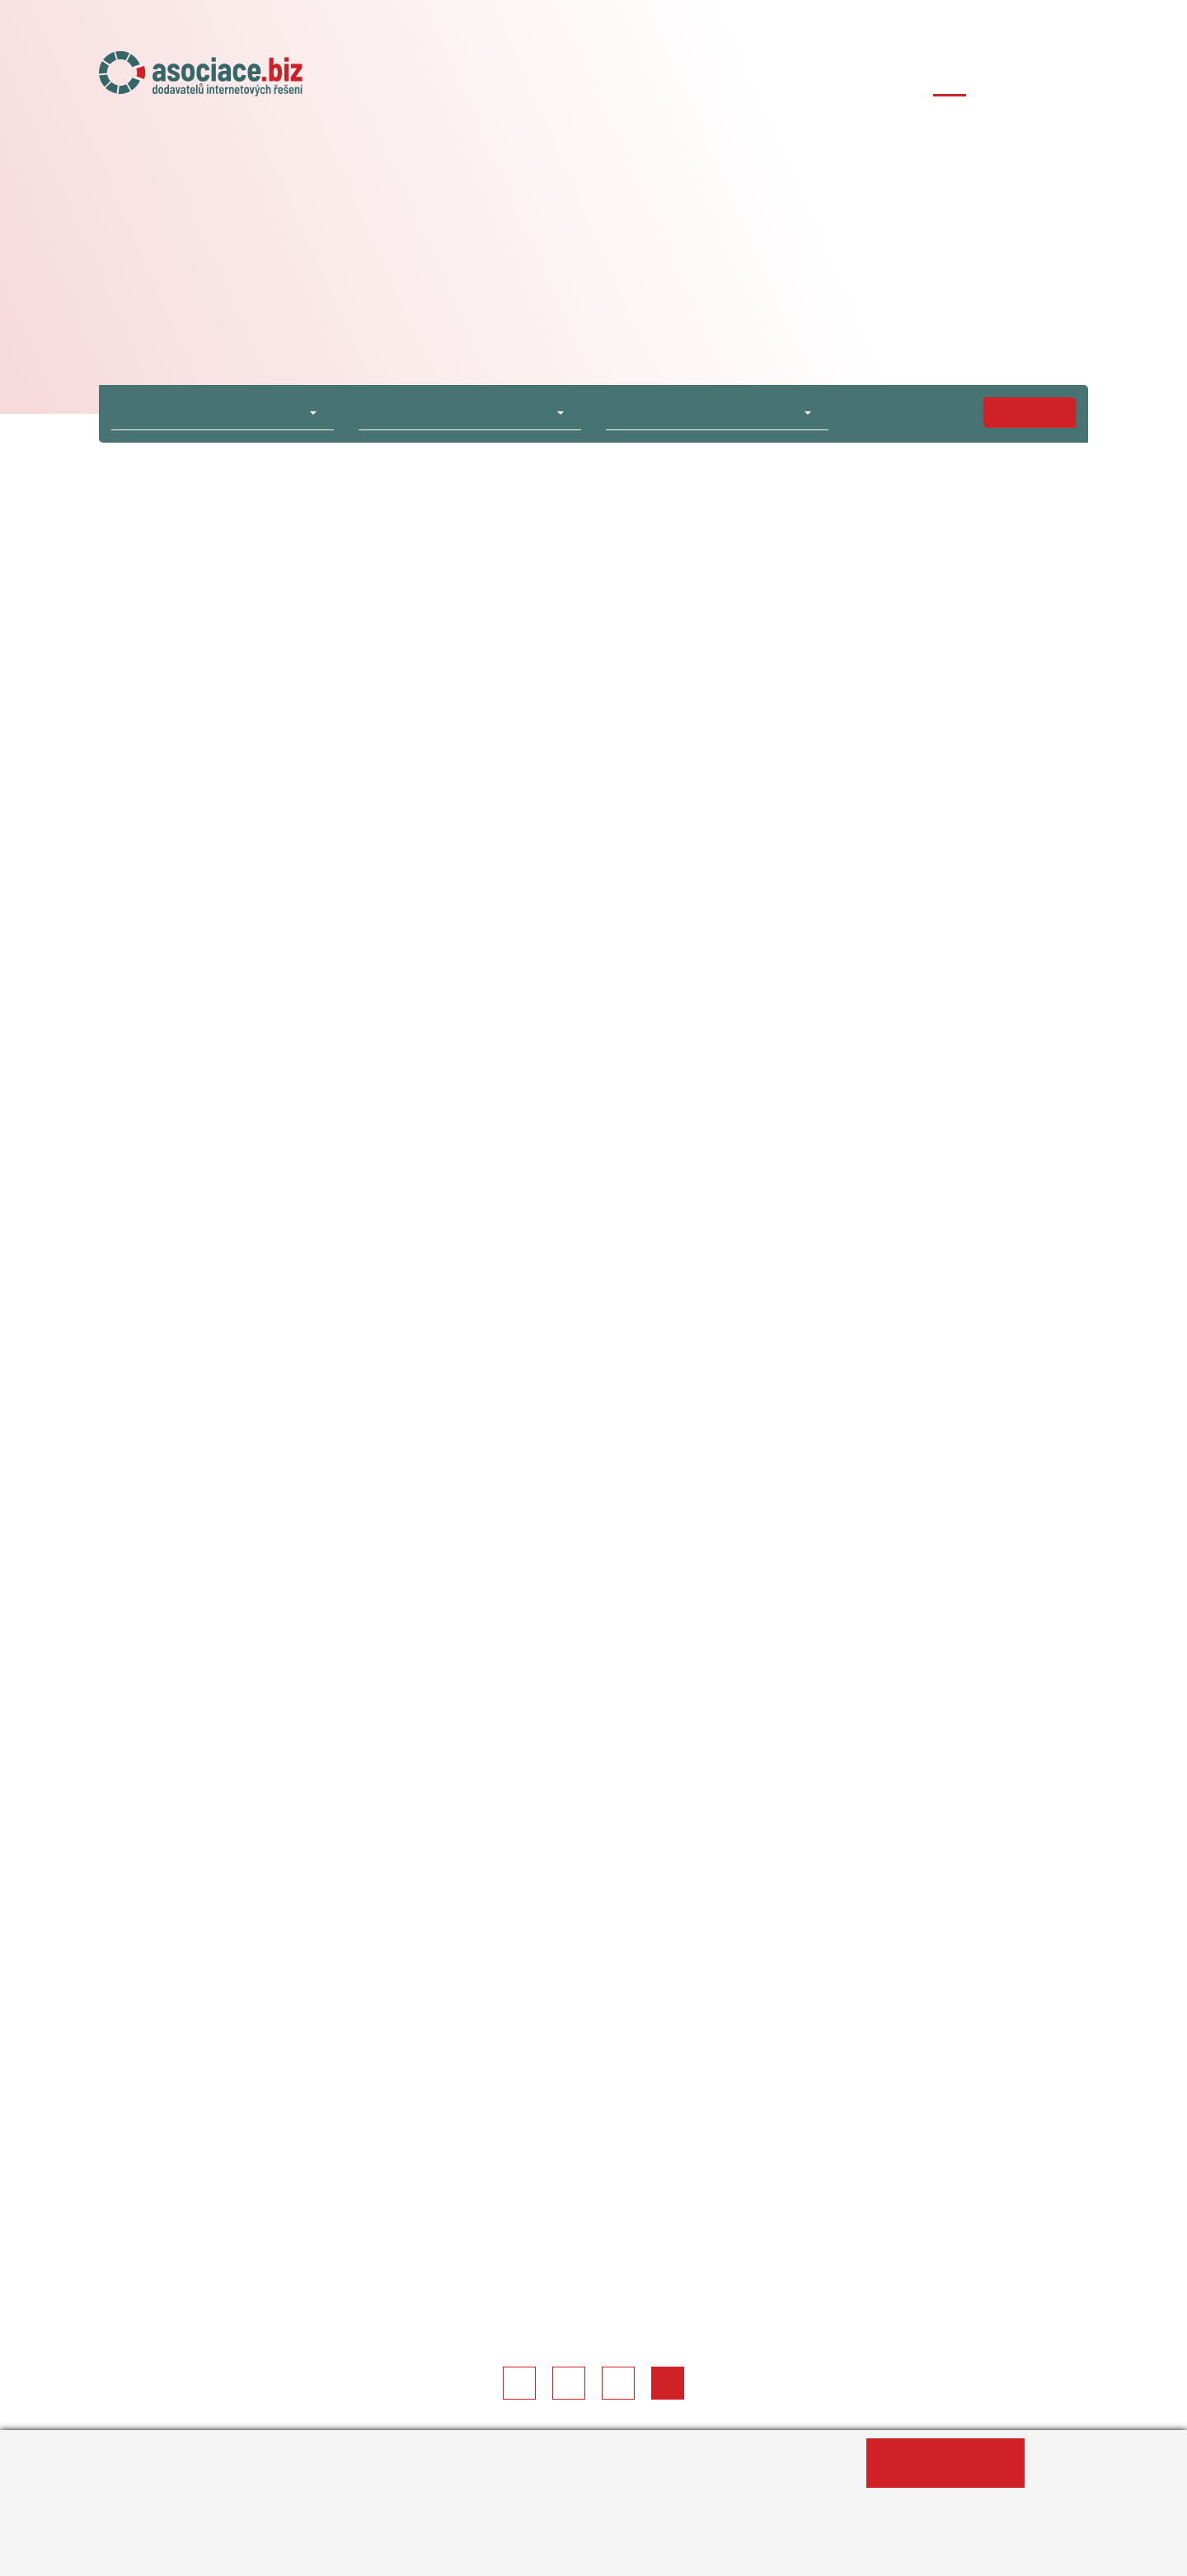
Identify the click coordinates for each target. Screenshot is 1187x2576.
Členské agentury (812, 80)
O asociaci (579, 80)
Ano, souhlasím (945, 2463)
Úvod (503, 80)
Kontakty (1059, 80)
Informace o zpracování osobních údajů (252, 2554)
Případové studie (950, 80)
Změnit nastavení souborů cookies (508, 2554)
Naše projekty (684, 80)
